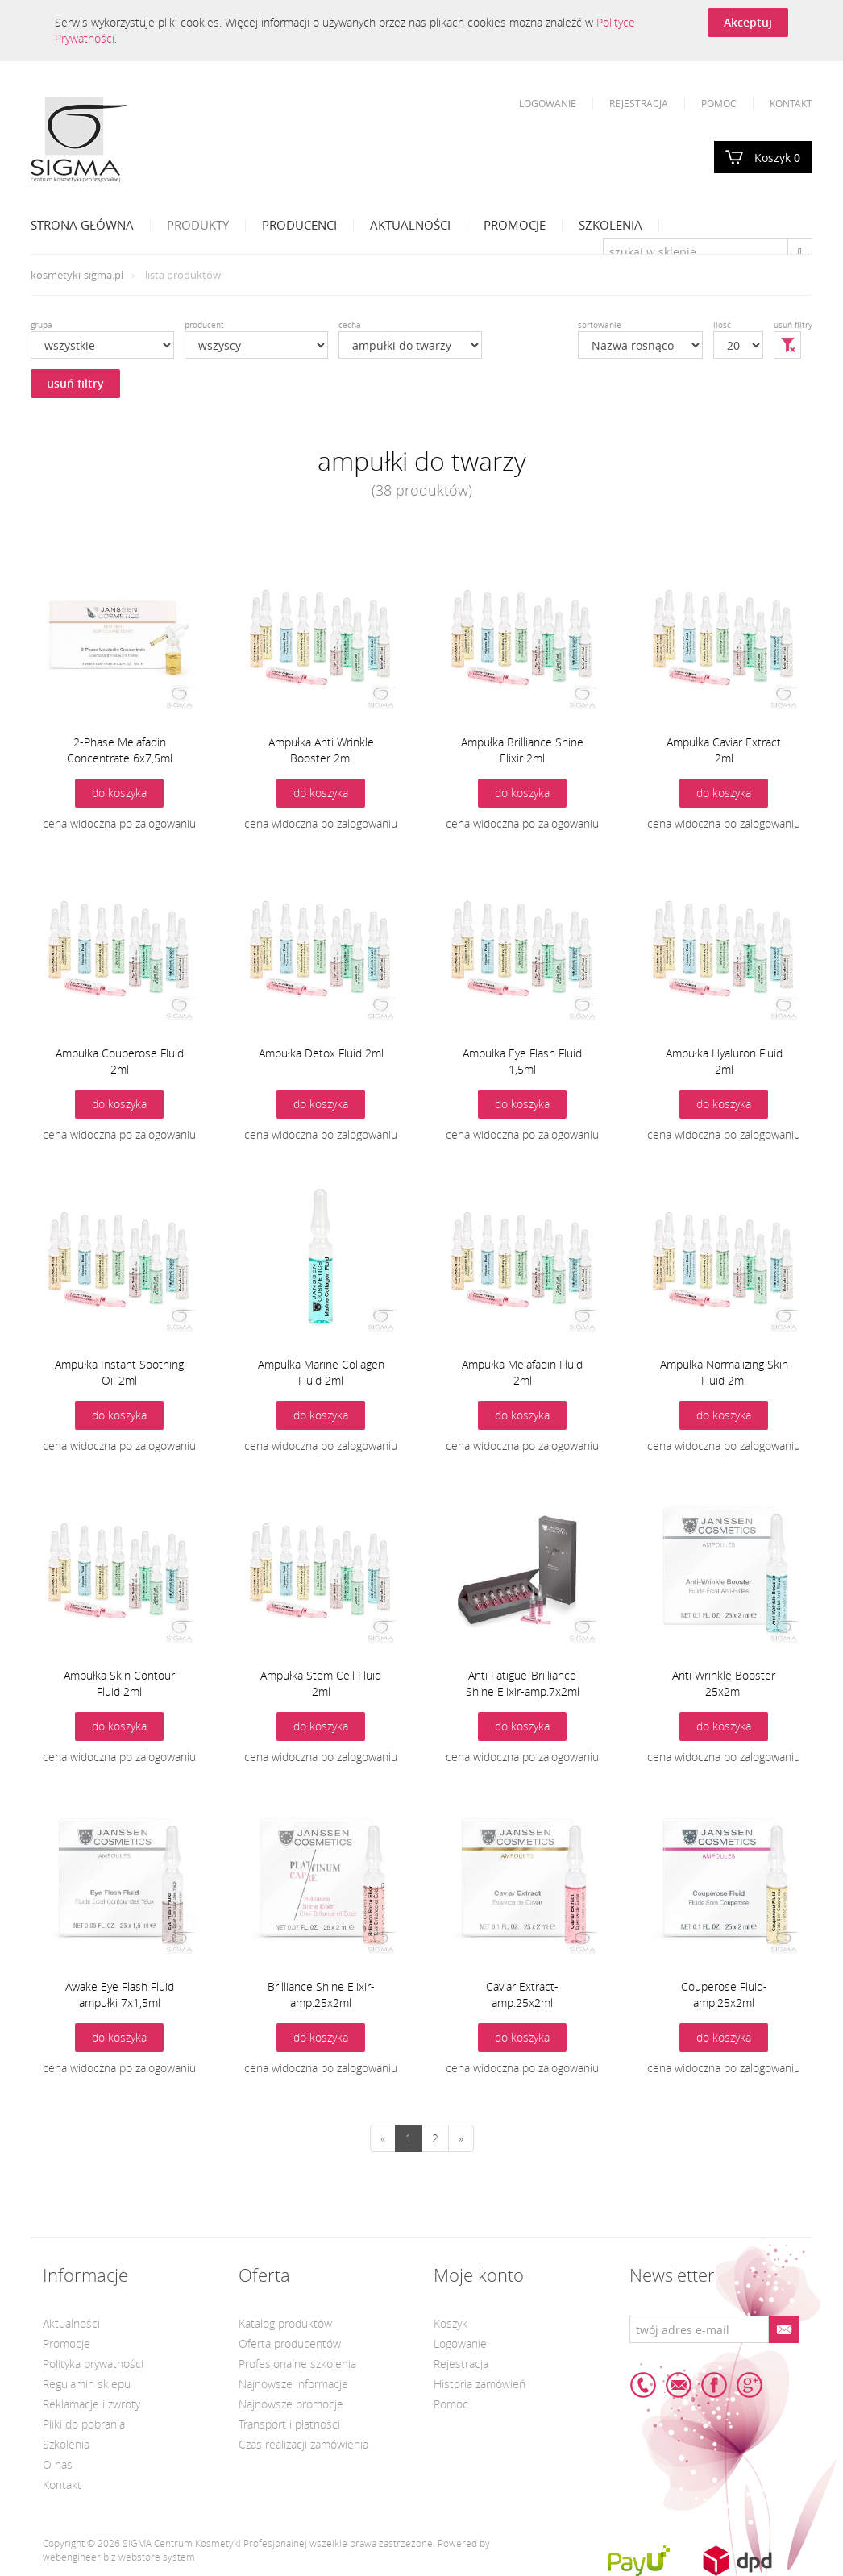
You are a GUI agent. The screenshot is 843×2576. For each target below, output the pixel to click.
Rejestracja (638, 103)
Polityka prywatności (93, 2363)
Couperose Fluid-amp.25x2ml (724, 1994)
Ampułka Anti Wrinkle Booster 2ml (321, 750)
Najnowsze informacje (293, 2383)
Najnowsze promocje (291, 2404)
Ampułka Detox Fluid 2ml (321, 1053)
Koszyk (777, 157)
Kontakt (791, 103)
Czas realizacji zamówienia (303, 2444)
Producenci (299, 224)
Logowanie (547, 103)
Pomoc (719, 103)
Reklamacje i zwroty (91, 2404)
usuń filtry (75, 383)
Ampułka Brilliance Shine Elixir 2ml (522, 750)
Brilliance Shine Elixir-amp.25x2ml (321, 1994)
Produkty (198, 224)
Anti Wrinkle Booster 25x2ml (723, 1683)
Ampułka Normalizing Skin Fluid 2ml (724, 1372)
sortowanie (599, 325)
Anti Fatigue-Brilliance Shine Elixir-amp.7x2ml (522, 1683)
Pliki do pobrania (84, 2424)
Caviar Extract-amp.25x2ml (522, 1994)
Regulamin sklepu (87, 2383)
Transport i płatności (289, 2424)
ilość (722, 325)
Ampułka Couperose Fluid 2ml (120, 1061)
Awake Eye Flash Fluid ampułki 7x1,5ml (119, 1994)
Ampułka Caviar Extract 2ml (724, 750)
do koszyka (119, 792)
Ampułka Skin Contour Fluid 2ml (119, 1683)
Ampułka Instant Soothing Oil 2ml (119, 1372)
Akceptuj (748, 22)
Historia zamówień (479, 2383)
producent (204, 325)
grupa (41, 325)
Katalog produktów (285, 2323)
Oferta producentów (290, 2343)
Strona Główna (82, 224)
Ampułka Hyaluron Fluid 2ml (724, 1061)
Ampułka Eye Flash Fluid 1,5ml (522, 1061)
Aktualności (410, 224)
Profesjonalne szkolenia (297, 2363)
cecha (349, 325)
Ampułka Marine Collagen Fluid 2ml (321, 1372)
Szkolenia (610, 224)
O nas (58, 2464)
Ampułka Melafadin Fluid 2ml (522, 1372)
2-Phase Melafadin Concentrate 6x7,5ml (119, 750)
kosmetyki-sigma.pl (77, 275)
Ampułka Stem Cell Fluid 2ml (320, 1683)
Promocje (515, 224)
